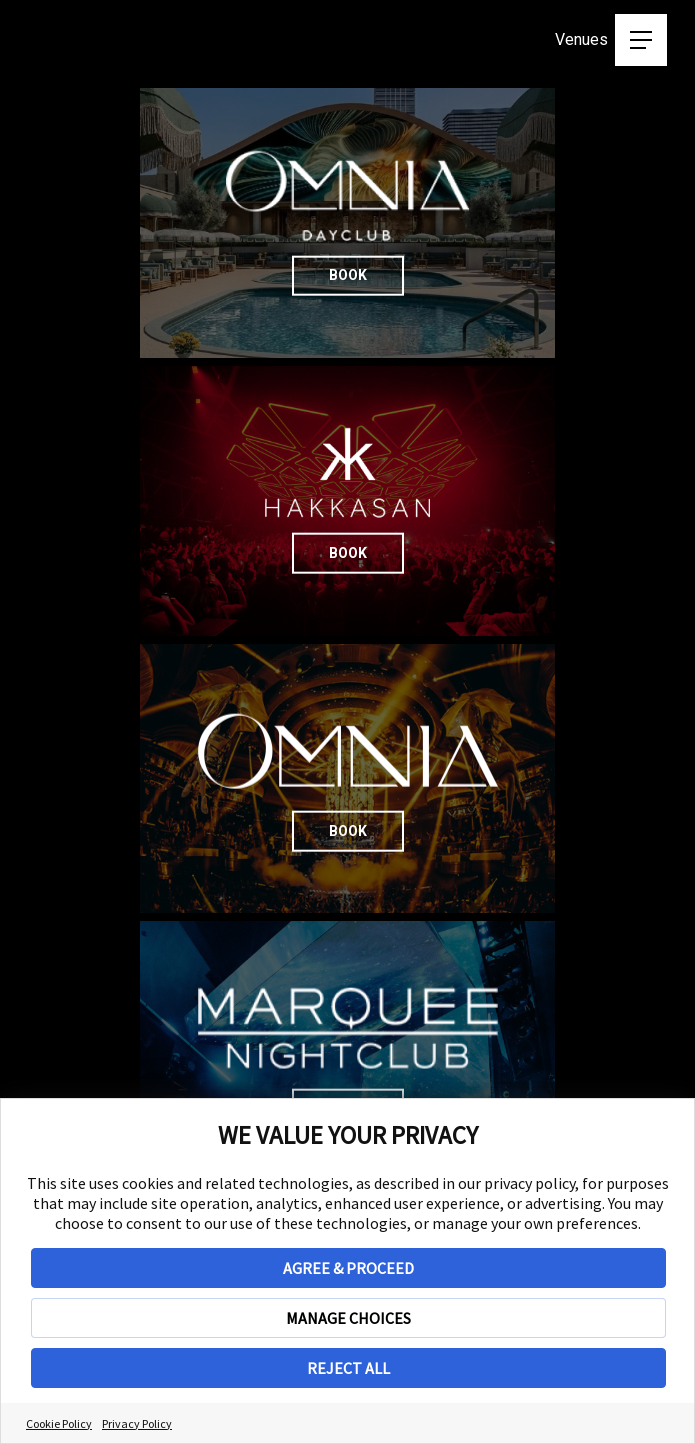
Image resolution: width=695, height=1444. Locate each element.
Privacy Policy (137, 1423)
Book (519, 249)
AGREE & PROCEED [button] (348, 1268)
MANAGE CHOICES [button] (348, 1318)
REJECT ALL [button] (348, 1368)
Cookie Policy (59, 1423)
